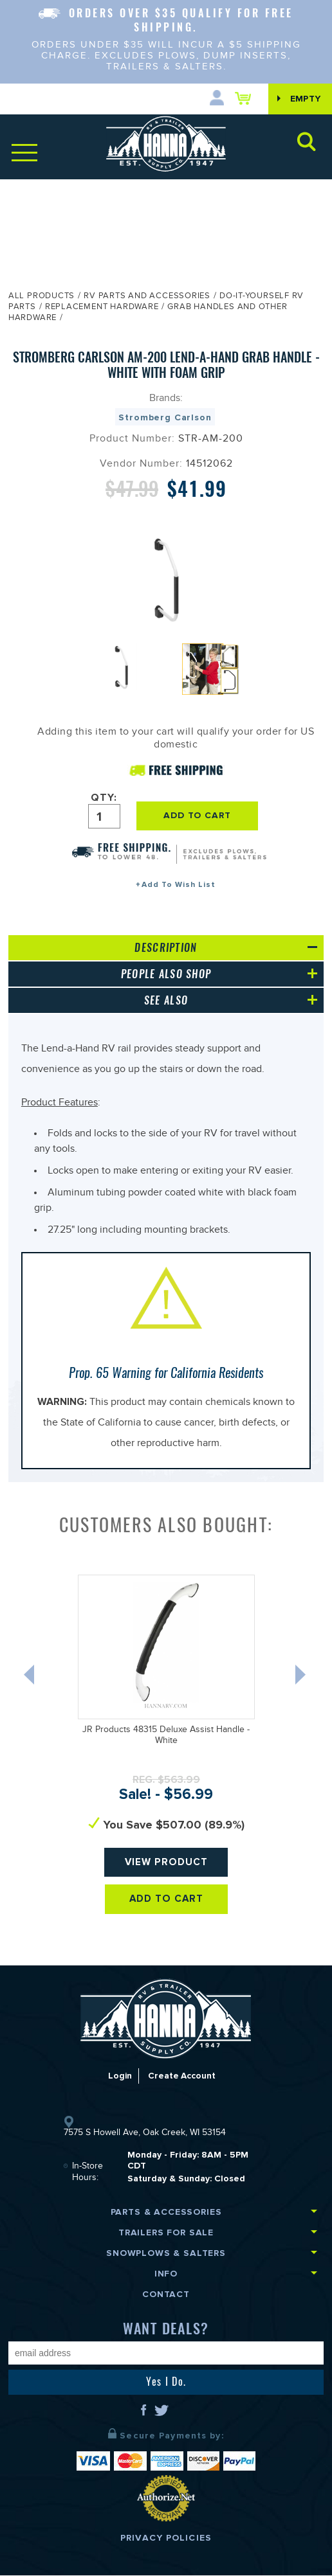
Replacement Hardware (102, 308)
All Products (41, 297)
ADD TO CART (200, 815)
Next (301, 1678)
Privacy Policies (166, 2538)
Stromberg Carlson (164, 417)
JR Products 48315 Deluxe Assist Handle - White (166, 1736)
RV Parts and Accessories (147, 297)
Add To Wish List (179, 885)
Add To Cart (166, 1899)
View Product (166, 1862)
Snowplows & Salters (166, 2253)
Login (118, 2076)
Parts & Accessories (166, 2212)
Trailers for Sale (166, 2233)
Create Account (182, 2076)
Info (166, 2274)
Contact (166, 2294)
